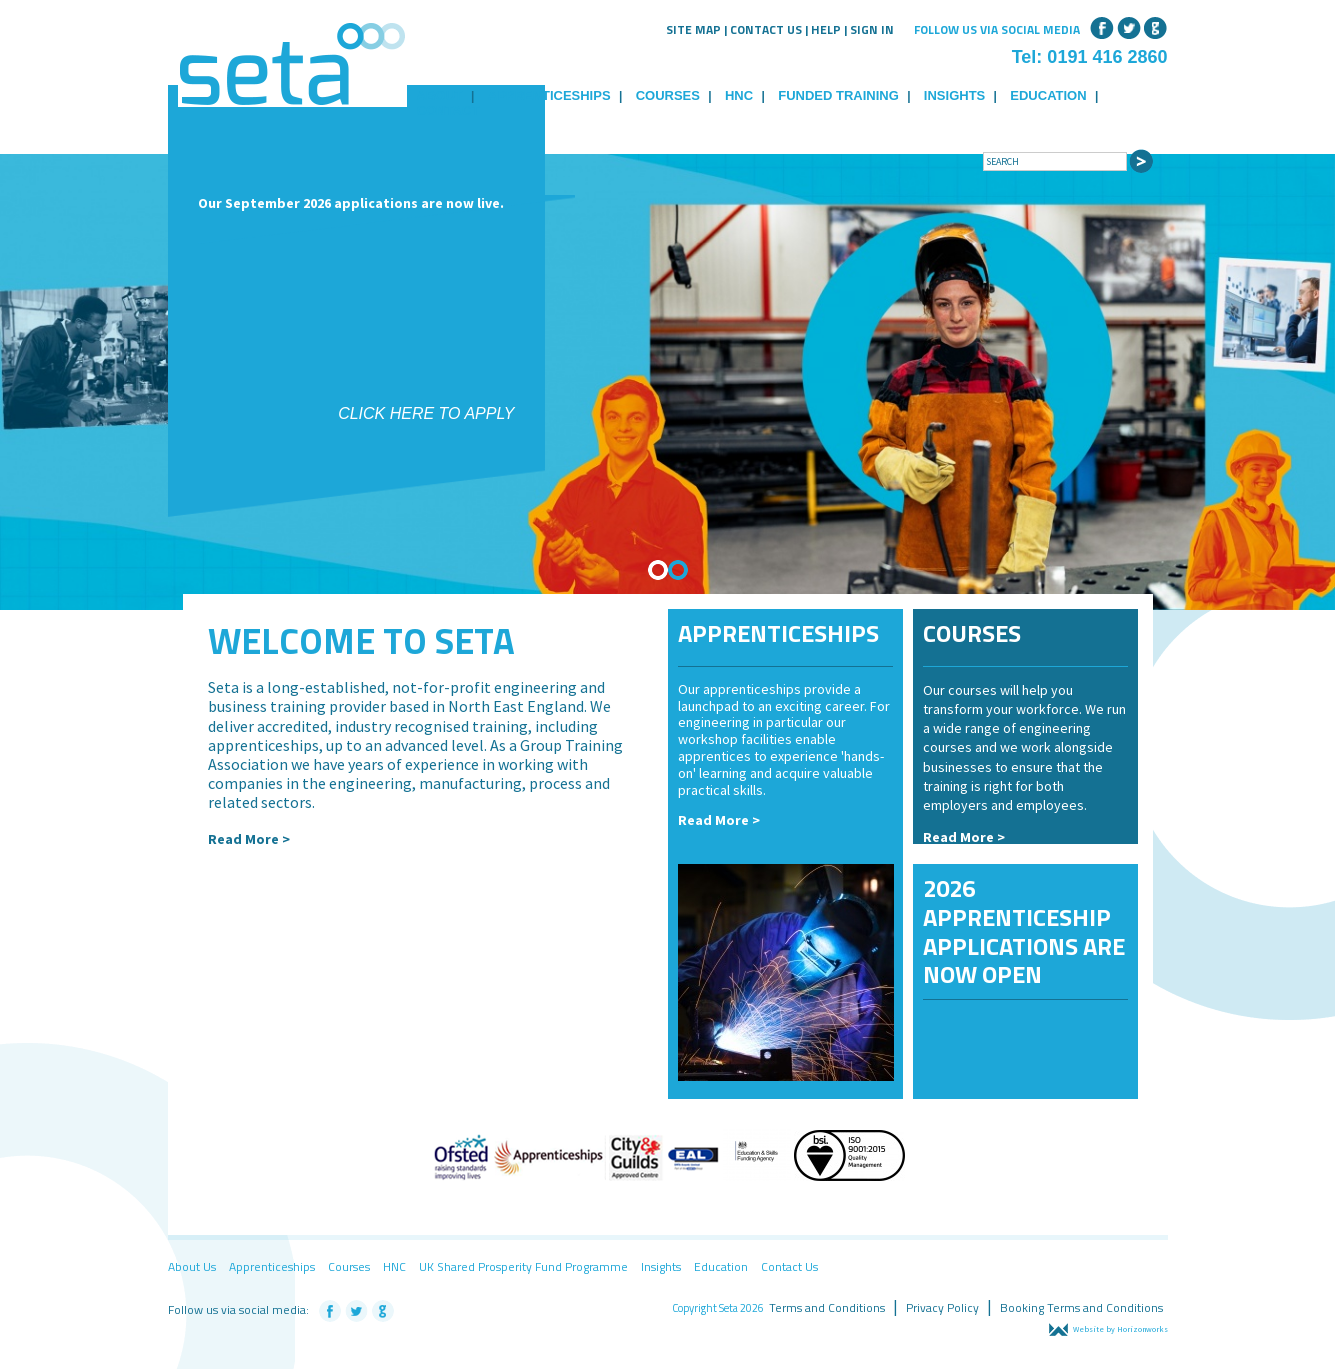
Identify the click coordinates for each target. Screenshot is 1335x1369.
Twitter (1129, 26)
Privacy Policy (942, 1307)
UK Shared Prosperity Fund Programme (523, 1266)
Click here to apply (426, 413)
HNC (739, 95)
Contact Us (766, 29)
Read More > (249, 839)
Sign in (872, 29)
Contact (448, 110)
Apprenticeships (549, 95)
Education (1048, 95)
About (440, 95)
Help (826, 29)
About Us (192, 1266)
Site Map (693, 29)
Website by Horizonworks (1108, 1329)
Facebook (1102, 26)
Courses (668, 95)
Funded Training (838, 95)
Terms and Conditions (827, 1307)
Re (931, 837)
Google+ (1156, 26)
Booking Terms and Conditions (1081, 1307)
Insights (954, 95)
